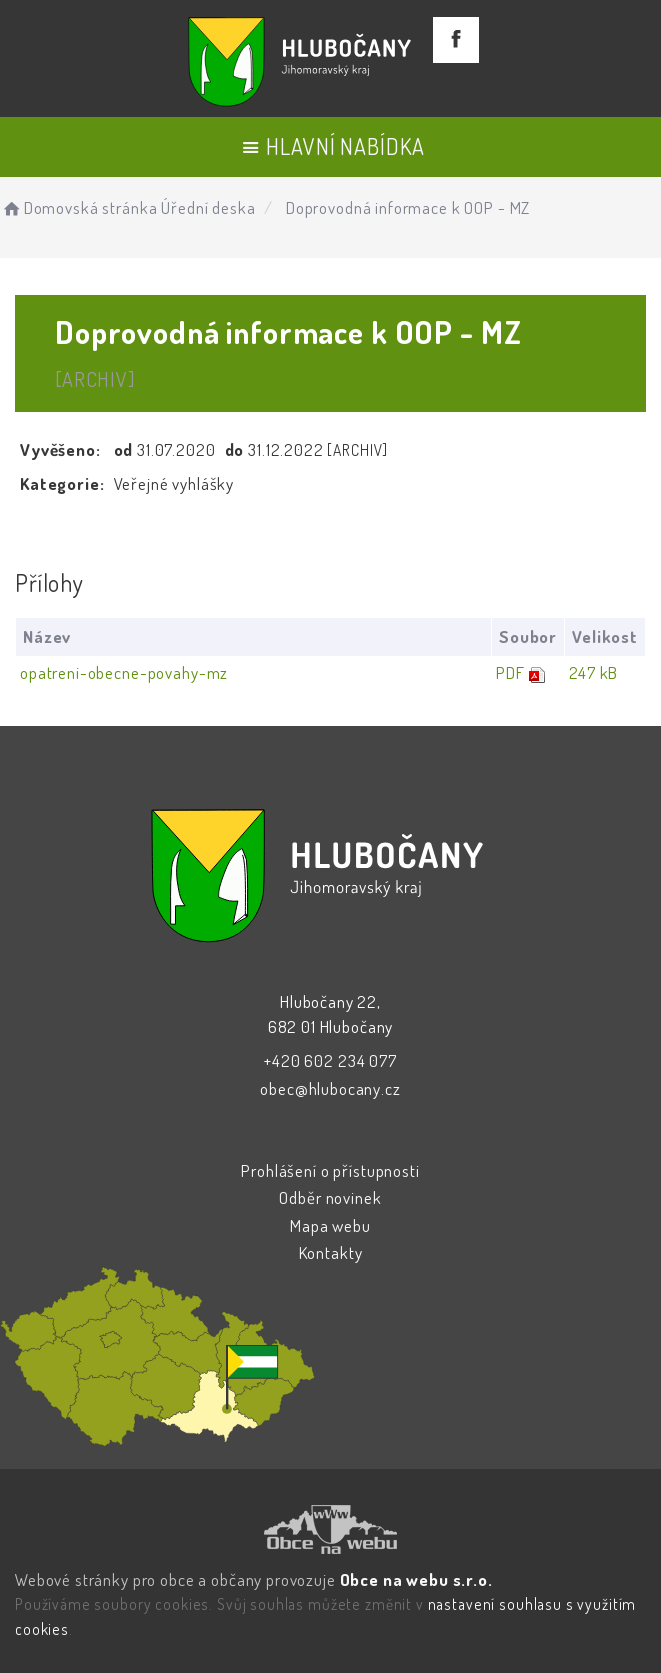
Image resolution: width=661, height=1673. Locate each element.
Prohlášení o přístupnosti (330, 1170)
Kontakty (331, 1252)
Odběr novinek (330, 1197)
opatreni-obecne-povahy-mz (124, 672)
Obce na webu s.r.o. (416, 1579)
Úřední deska (208, 207)
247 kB (593, 672)
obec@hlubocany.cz (330, 1088)
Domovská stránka (78, 207)
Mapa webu (330, 1225)
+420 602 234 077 (330, 1060)
